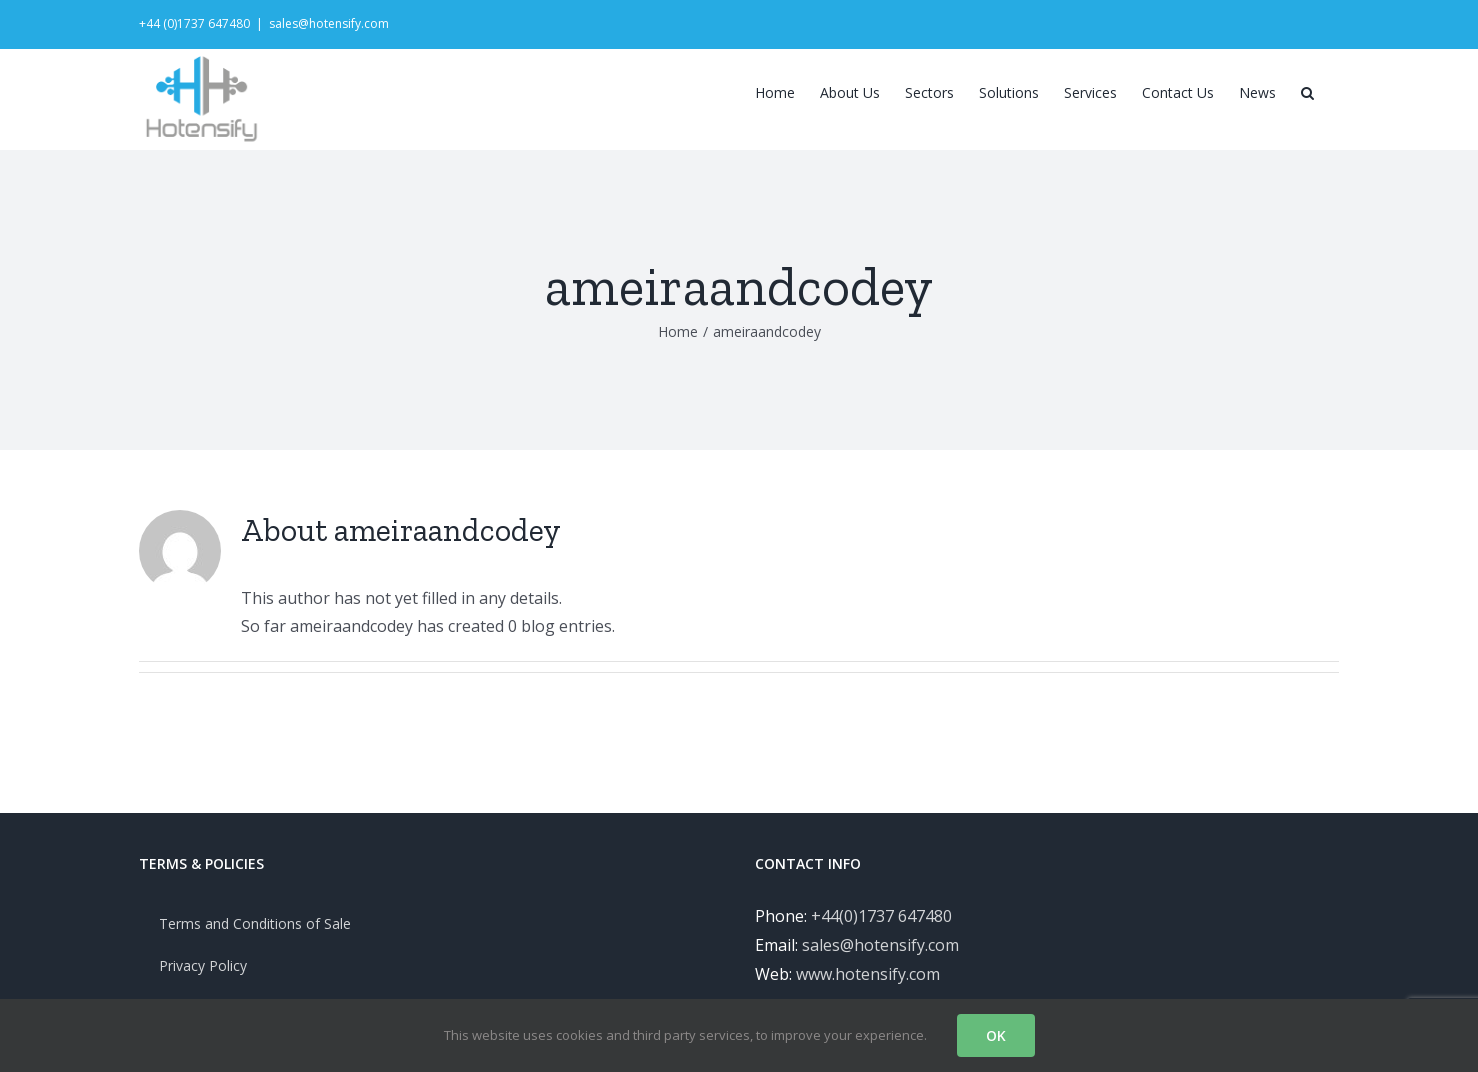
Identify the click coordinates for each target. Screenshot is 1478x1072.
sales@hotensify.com (329, 23)
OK (996, 1035)
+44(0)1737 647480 (881, 946)
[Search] (1307, 91)
